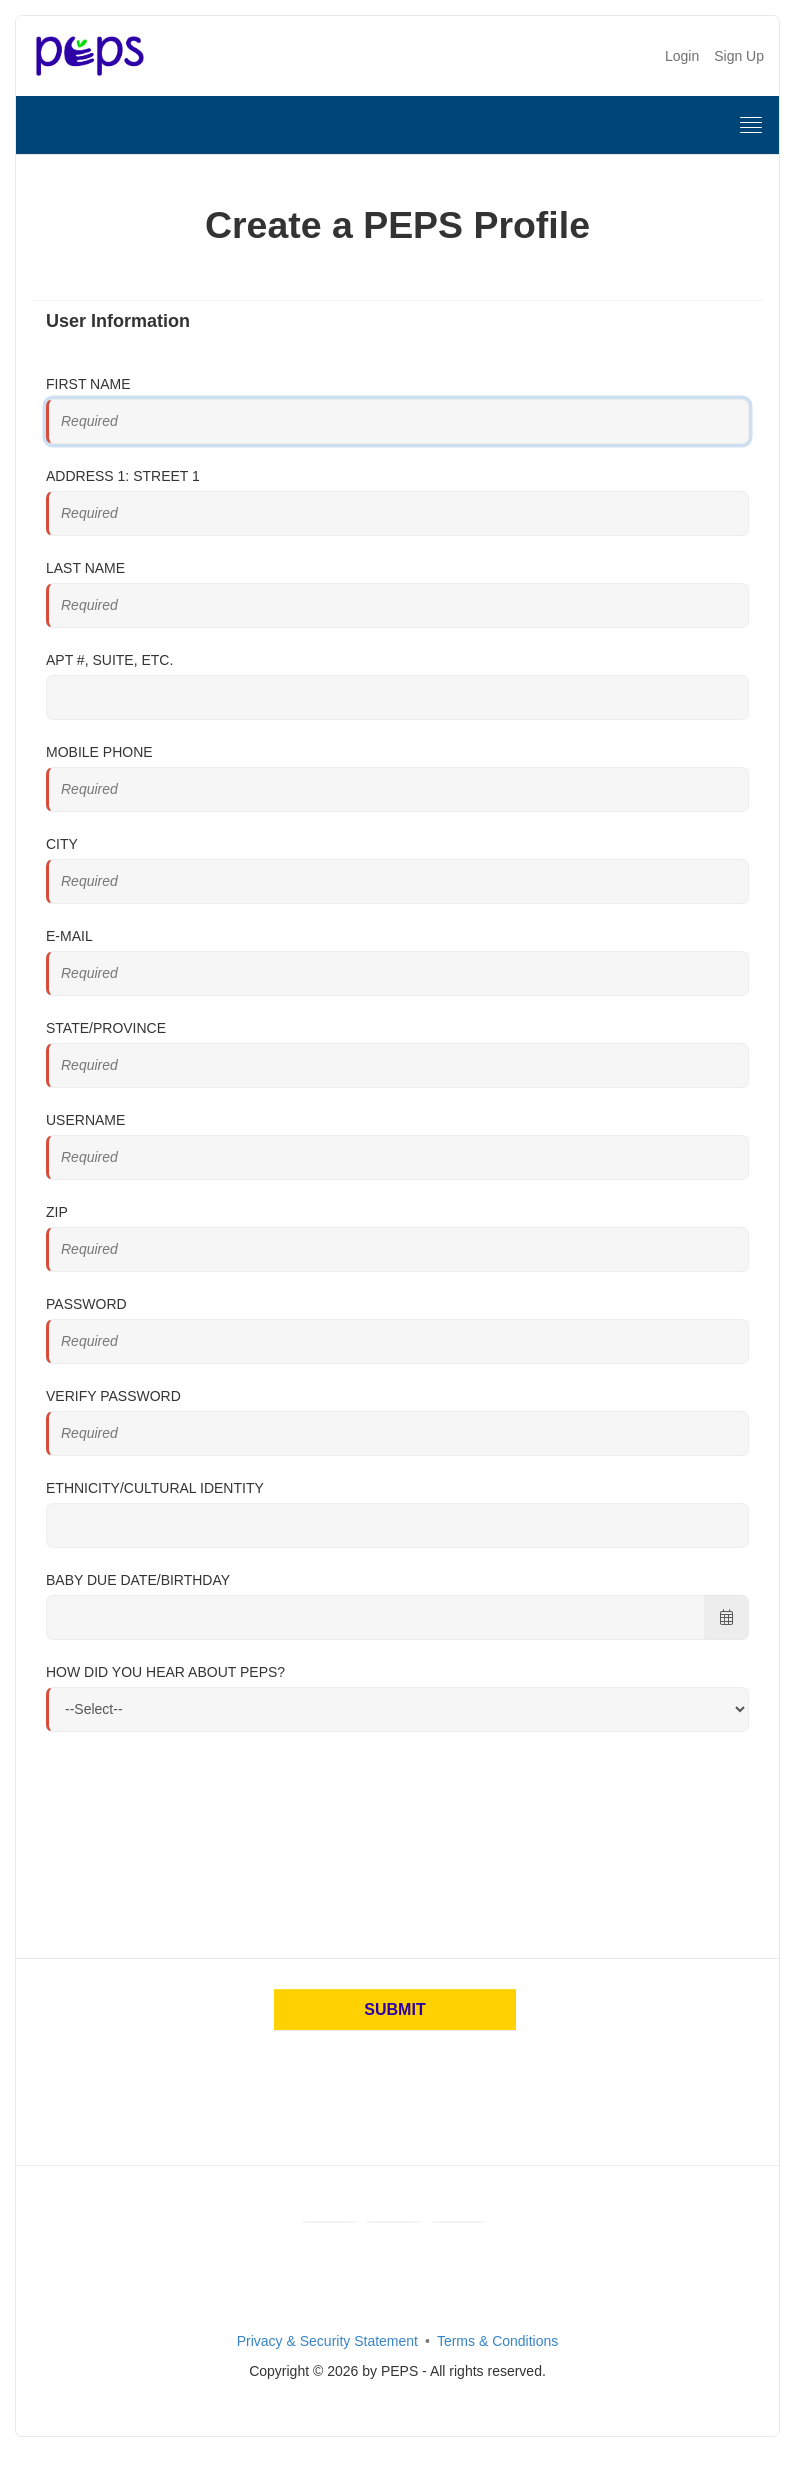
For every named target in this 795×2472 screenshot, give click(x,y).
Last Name (85, 568)
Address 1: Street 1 (123, 476)
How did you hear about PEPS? (165, 1672)
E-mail (69, 936)
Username (85, 1120)
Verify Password (113, 1396)
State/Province (106, 1028)
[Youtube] (393, 2222)
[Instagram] (458, 2222)
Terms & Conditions (497, 2341)
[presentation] (198, 1862)
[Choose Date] (726, 1617)
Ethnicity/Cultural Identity (155, 1488)
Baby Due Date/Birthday (138, 1580)
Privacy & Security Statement (327, 2341)
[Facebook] (329, 2222)
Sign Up (739, 56)
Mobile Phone (99, 752)
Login (682, 56)
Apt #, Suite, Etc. (109, 660)
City (62, 844)
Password (86, 1304)
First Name (88, 384)
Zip (57, 1212)
